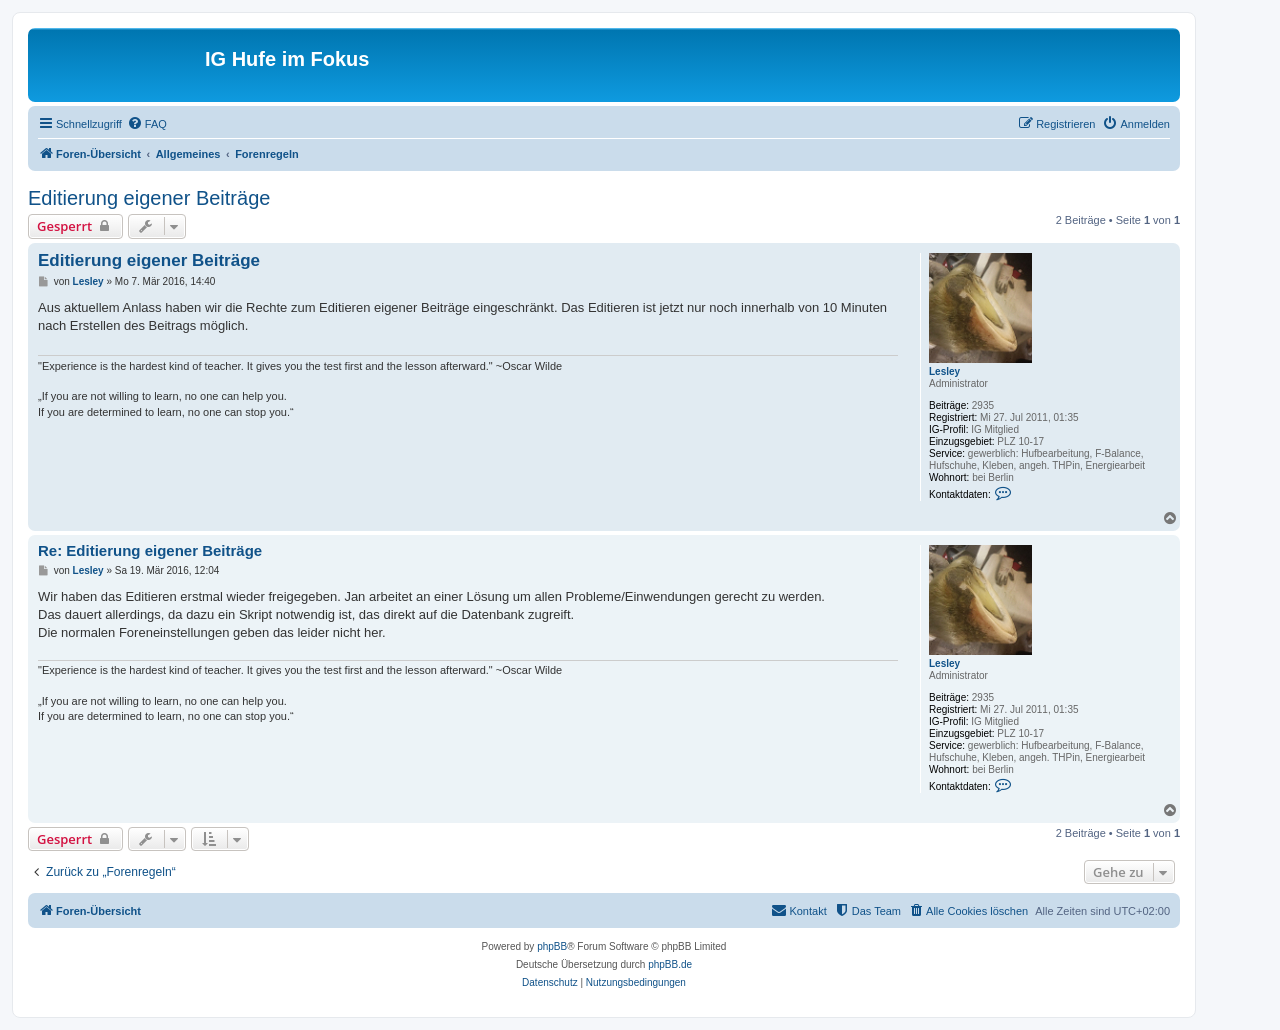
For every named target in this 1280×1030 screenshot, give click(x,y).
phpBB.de (670, 964)
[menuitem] (147, 124)
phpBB (552, 946)
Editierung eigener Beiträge (149, 198)
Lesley (944, 371)
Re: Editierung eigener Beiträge (150, 550)
